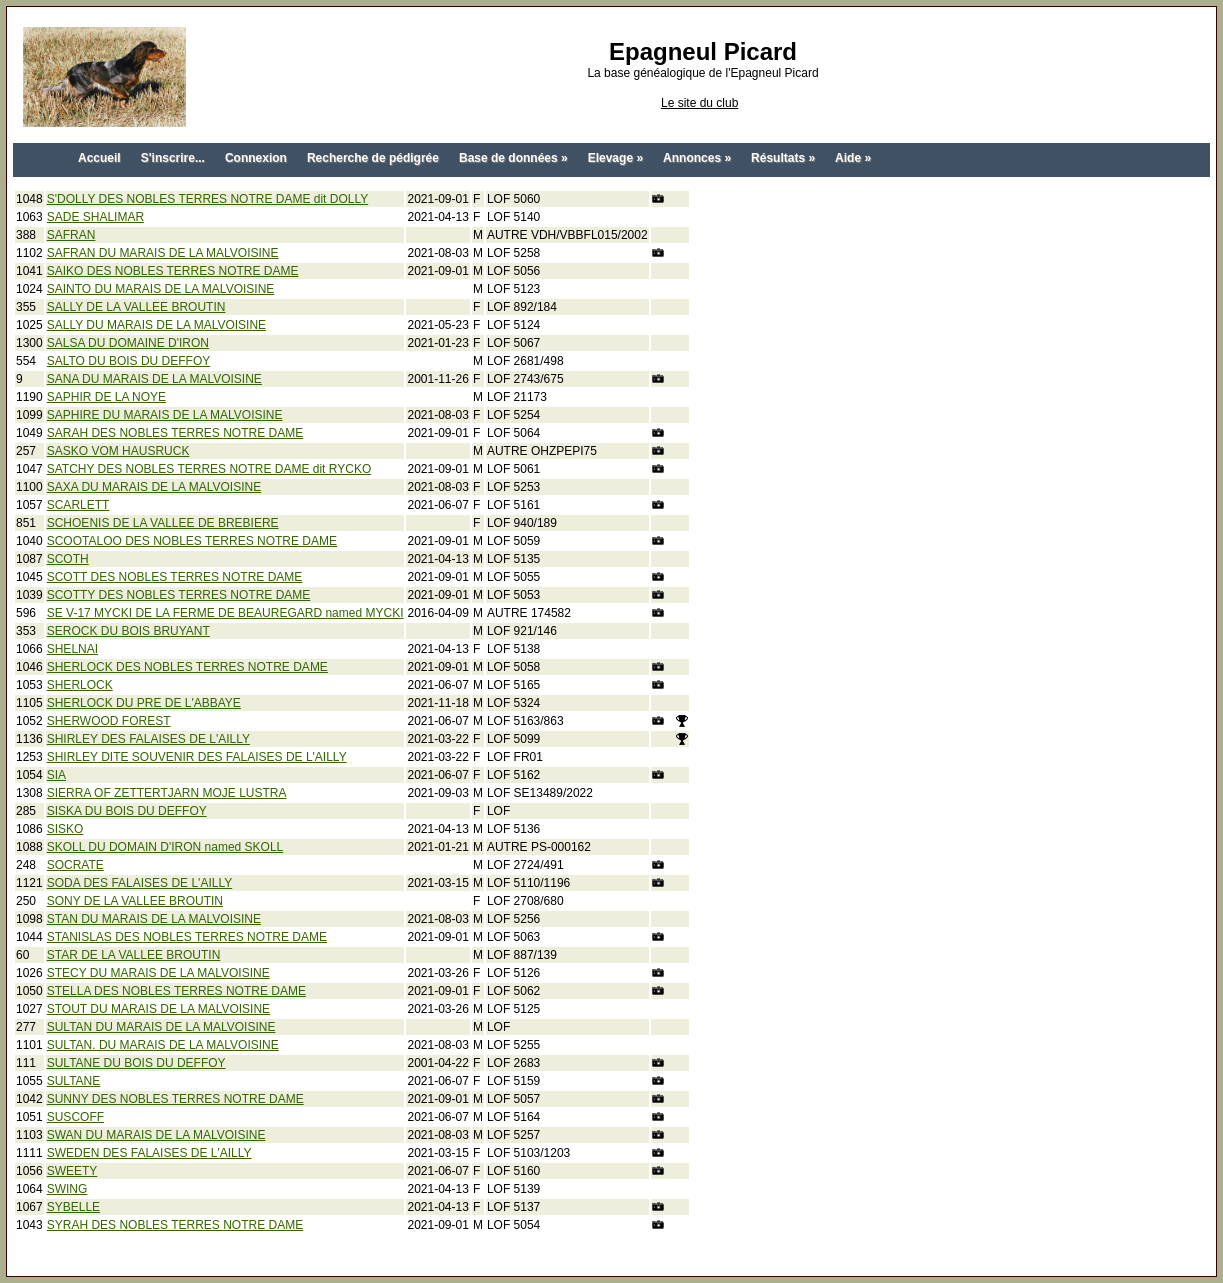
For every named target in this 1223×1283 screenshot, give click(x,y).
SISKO (65, 829)
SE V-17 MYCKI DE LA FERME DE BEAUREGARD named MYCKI (225, 613)
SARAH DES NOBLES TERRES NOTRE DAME (175, 433)
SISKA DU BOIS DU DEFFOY (127, 811)
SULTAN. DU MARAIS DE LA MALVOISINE (163, 1045)
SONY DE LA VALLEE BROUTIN (135, 901)
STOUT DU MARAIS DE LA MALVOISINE (158, 1009)
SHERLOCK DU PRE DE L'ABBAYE (144, 703)
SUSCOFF (75, 1117)
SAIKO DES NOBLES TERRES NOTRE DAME (173, 271)
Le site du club (699, 103)
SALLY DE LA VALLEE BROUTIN (136, 307)
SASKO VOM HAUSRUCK (118, 451)
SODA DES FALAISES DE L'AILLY (139, 883)
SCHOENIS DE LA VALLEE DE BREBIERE (163, 523)
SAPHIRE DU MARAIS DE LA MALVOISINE (165, 415)
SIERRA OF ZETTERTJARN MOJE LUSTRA (167, 793)
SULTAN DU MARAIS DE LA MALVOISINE (161, 1027)
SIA (56, 775)
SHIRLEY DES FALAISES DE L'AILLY (148, 739)
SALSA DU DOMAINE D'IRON (128, 343)
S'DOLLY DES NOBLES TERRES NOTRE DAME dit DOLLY (208, 199)
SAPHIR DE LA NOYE (106, 397)
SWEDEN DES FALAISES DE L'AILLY (149, 1153)
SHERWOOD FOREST (109, 721)
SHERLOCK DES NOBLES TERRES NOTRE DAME (187, 667)
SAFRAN (71, 235)
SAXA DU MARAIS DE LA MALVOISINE (154, 487)
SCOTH (68, 559)
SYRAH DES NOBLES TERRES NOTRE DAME (175, 1225)
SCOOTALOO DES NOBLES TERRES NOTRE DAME (192, 541)
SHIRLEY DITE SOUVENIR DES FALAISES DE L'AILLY (197, 757)
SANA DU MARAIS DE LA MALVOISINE (154, 379)
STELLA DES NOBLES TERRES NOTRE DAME (176, 991)
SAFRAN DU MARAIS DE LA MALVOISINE (163, 253)
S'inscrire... (173, 158)
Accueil (99, 158)
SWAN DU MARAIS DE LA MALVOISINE (156, 1135)
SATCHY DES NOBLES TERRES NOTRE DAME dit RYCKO (209, 469)
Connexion (256, 158)
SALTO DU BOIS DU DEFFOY (129, 361)
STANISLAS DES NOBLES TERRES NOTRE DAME (187, 937)
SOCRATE (75, 865)
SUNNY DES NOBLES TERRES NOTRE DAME (175, 1099)
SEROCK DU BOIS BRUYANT (128, 631)
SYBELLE (73, 1207)
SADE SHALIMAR (95, 217)
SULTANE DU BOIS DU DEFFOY (136, 1063)
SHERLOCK (80, 685)
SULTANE (74, 1081)
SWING (67, 1189)
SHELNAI (72, 649)
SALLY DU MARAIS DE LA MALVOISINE (156, 325)
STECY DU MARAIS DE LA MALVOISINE (158, 973)
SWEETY (72, 1171)
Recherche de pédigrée (373, 158)
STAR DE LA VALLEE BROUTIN (134, 955)
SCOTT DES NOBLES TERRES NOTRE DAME (175, 577)
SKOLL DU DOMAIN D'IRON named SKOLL (165, 847)
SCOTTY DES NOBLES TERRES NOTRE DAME (179, 595)
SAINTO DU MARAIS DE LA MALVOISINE (161, 289)
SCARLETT (78, 505)
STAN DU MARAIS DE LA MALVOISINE (154, 919)
